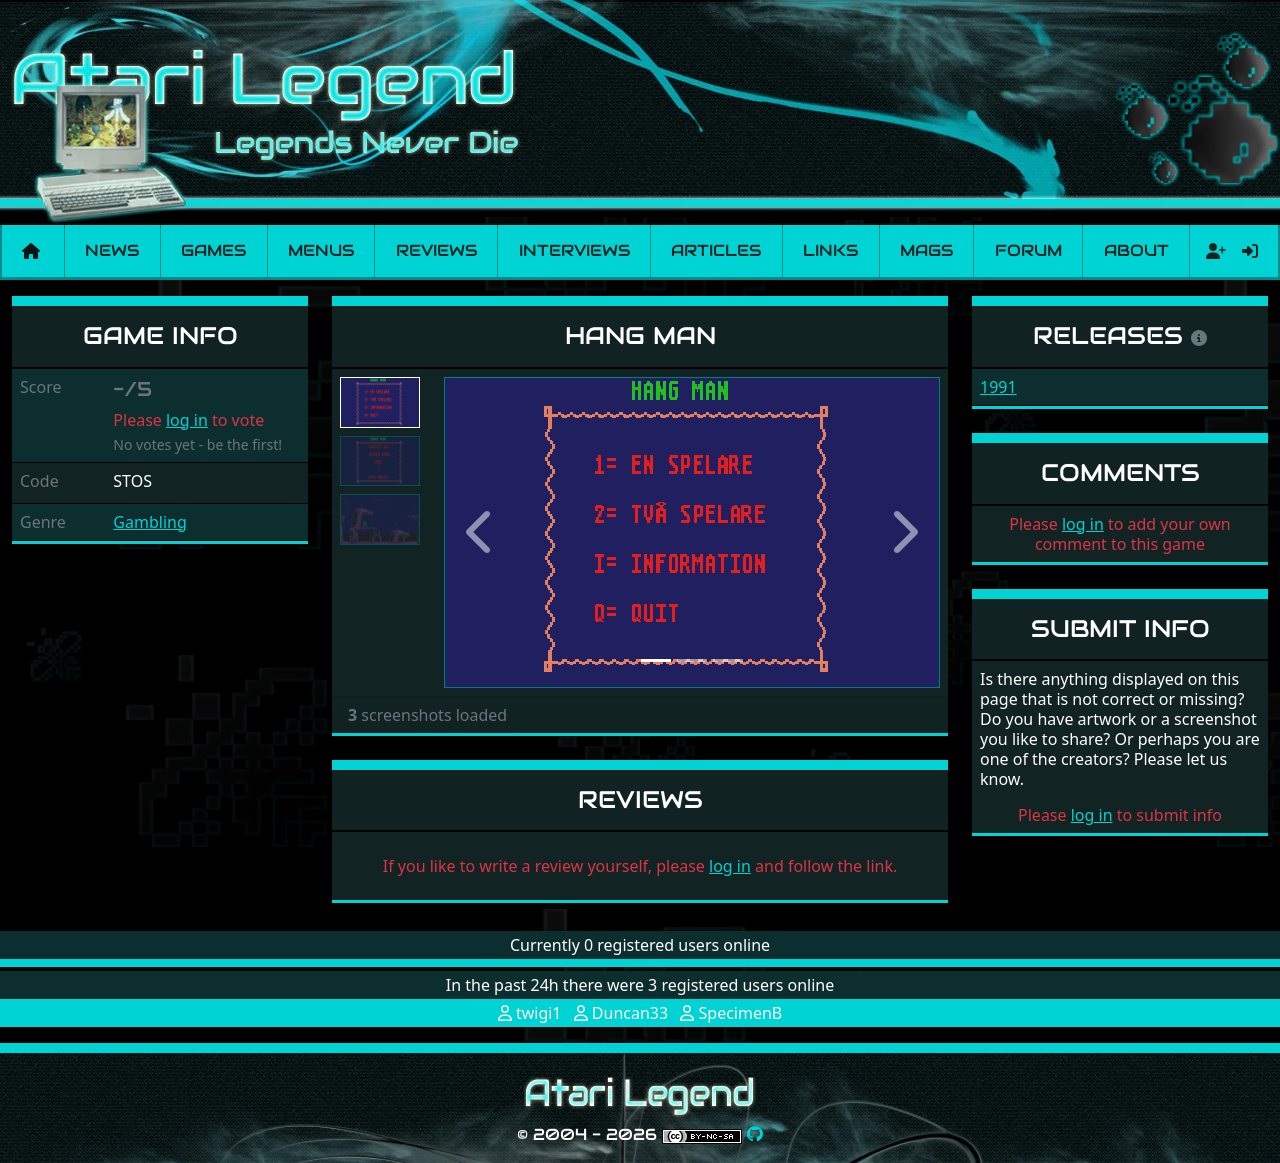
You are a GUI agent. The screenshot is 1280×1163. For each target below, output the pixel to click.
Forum (1028, 250)
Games (213, 250)
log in (187, 420)
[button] (481, 532)
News (112, 250)
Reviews (436, 250)
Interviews (574, 250)
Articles (716, 250)
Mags (926, 250)
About (1136, 250)
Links (830, 250)
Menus (321, 250)
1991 (998, 387)
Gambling (149, 522)
